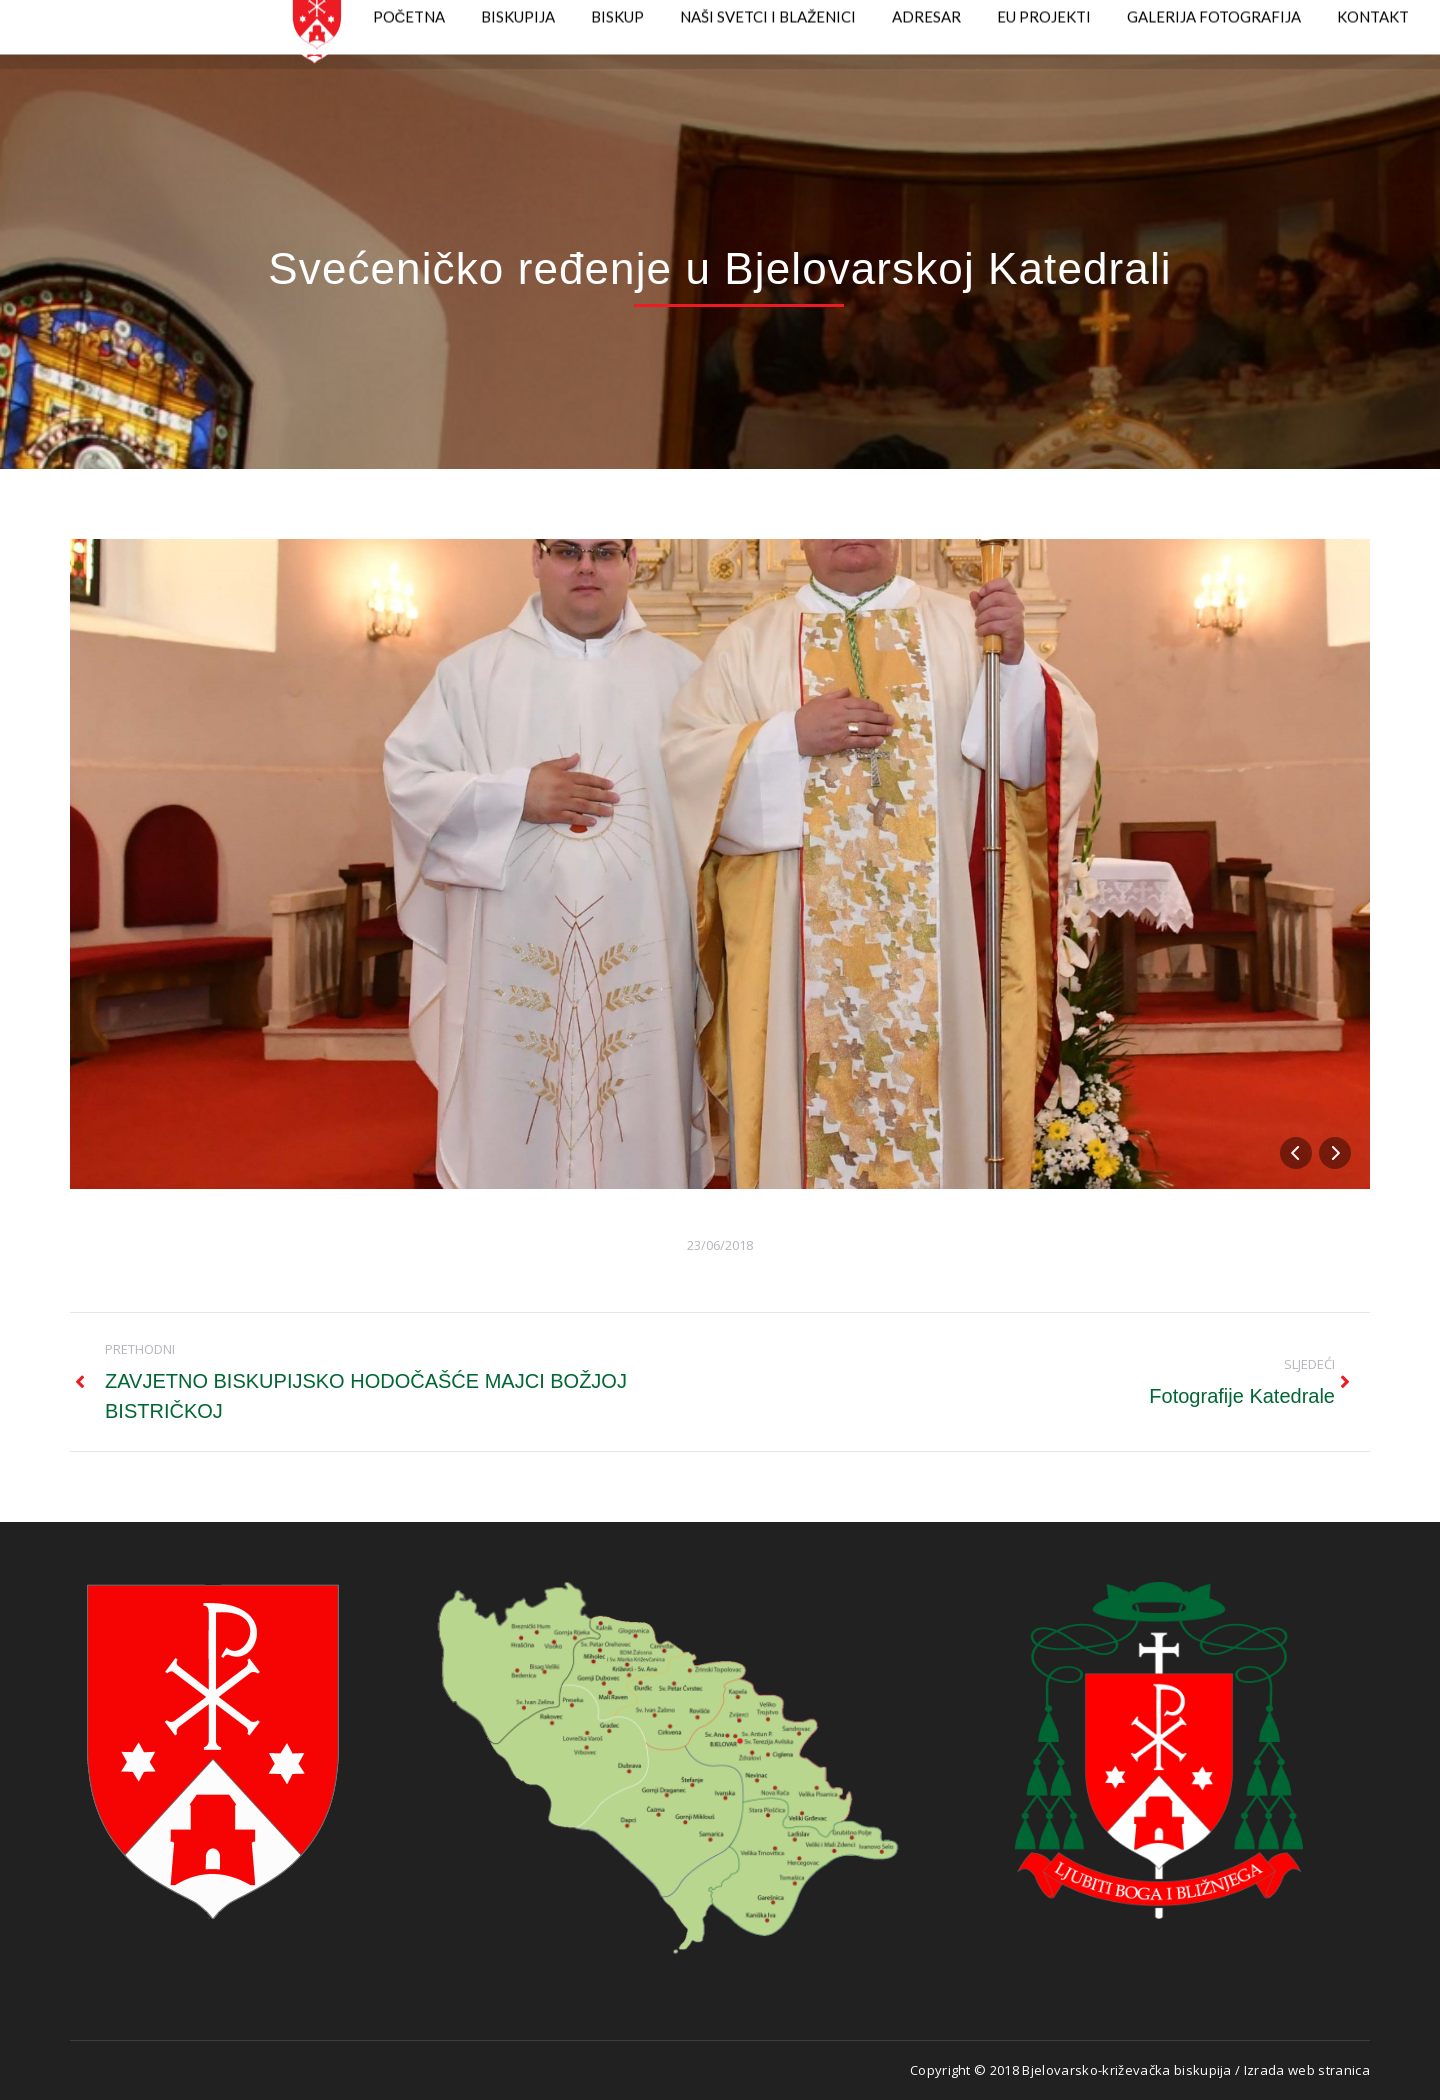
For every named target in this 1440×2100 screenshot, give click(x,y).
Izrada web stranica (1307, 2070)
